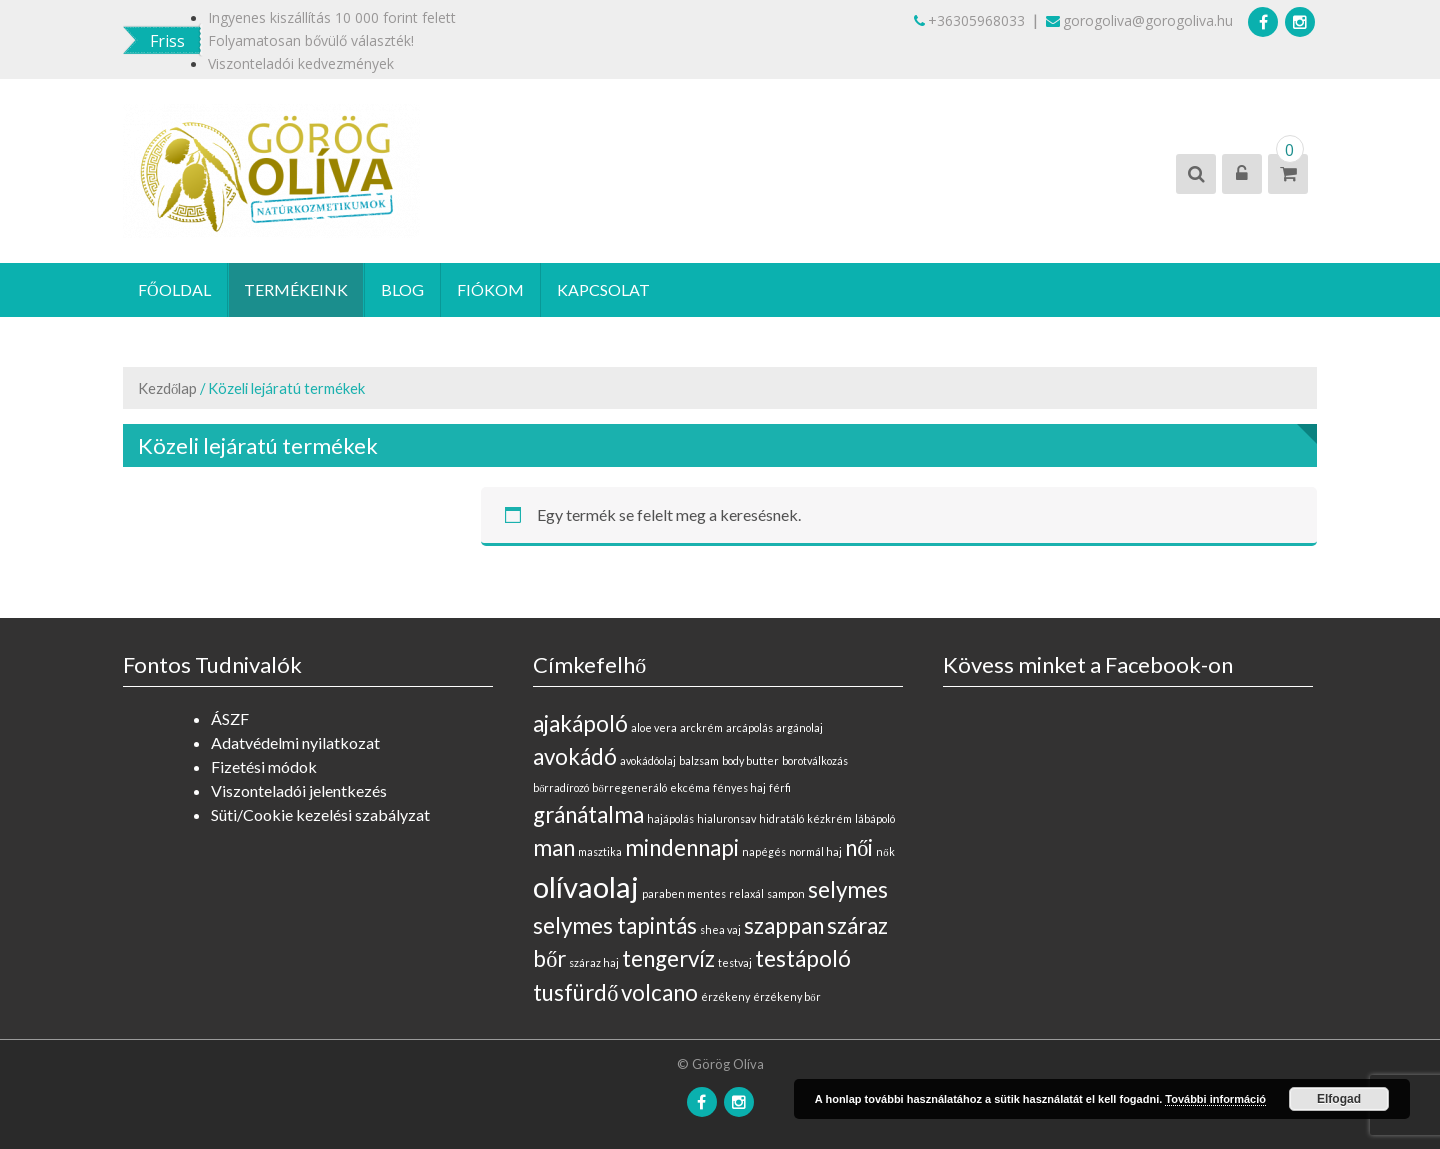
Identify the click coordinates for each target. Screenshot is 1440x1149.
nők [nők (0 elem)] (885, 851)
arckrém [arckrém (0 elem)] (701, 727)
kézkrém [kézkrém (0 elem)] (829, 818)
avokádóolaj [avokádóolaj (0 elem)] (648, 760)
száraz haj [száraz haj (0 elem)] (594, 962)
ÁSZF (230, 718)
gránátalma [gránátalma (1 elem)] (588, 814)
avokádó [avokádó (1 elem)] (575, 756)
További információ (1215, 1099)
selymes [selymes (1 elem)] (848, 889)
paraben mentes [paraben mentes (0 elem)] (684, 893)
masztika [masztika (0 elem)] (600, 851)
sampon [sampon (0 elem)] (786, 893)
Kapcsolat (603, 289)
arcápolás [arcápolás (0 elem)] (749, 727)
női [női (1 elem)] (859, 847)
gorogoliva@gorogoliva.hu (1139, 20)
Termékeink (296, 289)
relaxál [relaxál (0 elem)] (746, 893)
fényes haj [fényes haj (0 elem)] (739, 787)
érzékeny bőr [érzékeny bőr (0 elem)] (786, 996)
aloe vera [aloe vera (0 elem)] (654, 727)
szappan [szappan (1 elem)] (784, 925)
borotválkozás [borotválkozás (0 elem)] (815, 760)
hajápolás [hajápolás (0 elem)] (670, 818)
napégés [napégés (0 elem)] (764, 851)
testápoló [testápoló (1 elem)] (803, 958)
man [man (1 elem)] (554, 847)
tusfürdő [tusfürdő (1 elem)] (575, 992)
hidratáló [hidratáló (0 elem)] (781, 818)
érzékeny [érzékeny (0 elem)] (725, 996)
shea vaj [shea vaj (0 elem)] (720, 929)
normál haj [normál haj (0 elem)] (815, 851)
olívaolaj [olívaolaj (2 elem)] (586, 886)
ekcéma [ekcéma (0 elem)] (690, 787)
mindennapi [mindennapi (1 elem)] (682, 847)
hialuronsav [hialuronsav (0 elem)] (726, 818)
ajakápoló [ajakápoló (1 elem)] (580, 723)
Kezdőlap (167, 388)
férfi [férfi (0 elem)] (780, 787)
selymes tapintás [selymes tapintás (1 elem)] (615, 925)
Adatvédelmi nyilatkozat (295, 742)
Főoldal (174, 289)
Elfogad (1339, 1099)
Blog (402, 289)
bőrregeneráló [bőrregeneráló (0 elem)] (629, 787)
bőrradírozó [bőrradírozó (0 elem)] (561, 787)
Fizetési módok (264, 766)
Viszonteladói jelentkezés (299, 790)
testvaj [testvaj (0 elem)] (735, 962)
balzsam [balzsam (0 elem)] (699, 760)
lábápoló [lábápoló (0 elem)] (875, 818)
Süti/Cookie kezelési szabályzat (320, 814)
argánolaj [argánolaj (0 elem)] (799, 727)
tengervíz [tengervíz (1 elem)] (668, 958)
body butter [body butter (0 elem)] (750, 760)
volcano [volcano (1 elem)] (659, 992)
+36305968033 (969, 20)
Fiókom (490, 289)
